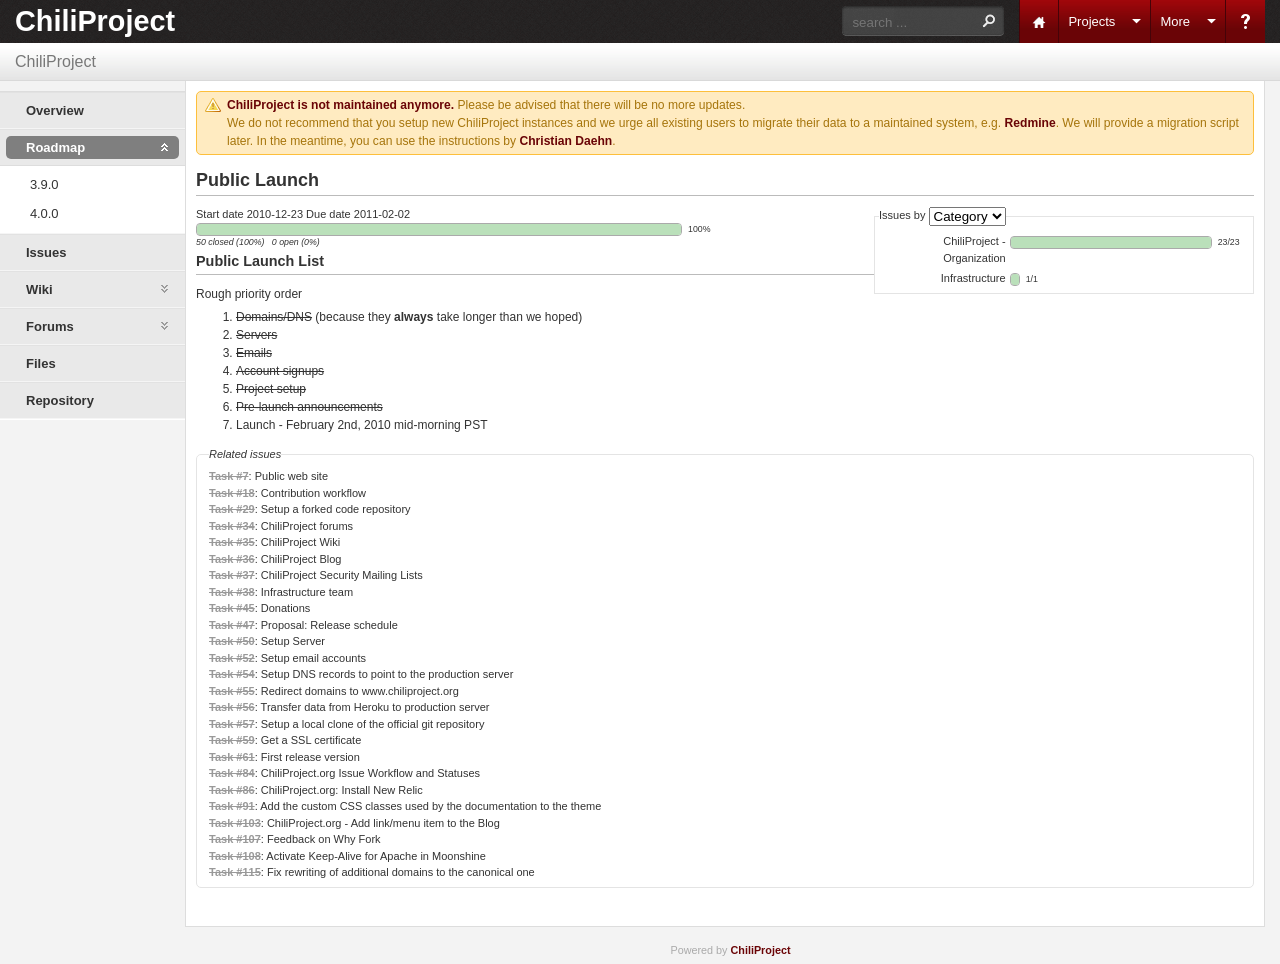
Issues (46, 252)
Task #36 (232, 559)
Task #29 (232, 509)
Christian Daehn (565, 141)
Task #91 (232, 806)
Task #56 (232, 707)
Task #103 (235, 823)
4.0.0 (44, 213)
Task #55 (232, 691)
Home (1039, 21)
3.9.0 (44, 184)
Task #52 (232, 658)
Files (41, 363)
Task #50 (232, 641)
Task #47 (232, 625)
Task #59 (232, 740)
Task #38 (232, 592)
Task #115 (235, 872)
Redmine (1030, 123)
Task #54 (232, 674)
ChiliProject (95, 21)
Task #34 (232, 526)
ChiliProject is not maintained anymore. (340, 105)
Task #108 (235, 856)
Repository (60, 400)
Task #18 (232, 493)
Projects (1091, 21)
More (1175, 21)
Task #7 (229, 476)
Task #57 (232, 724)
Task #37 (232, 575)
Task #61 (232, 757)
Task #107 (235, 839)
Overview (55, 110)
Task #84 (232, 773)
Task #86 (232, 790)
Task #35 (232, 542)
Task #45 (232, 608)
